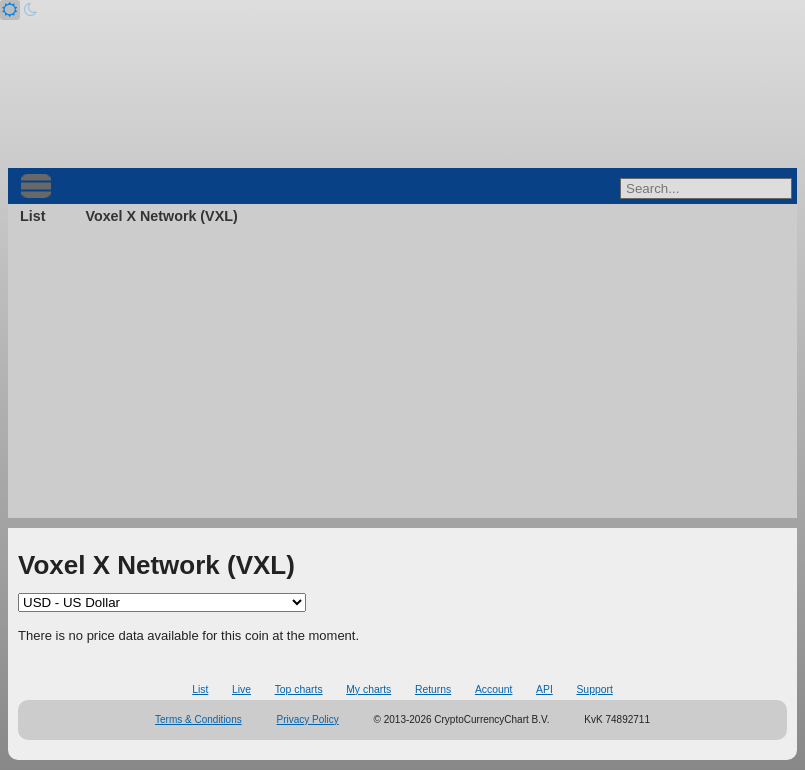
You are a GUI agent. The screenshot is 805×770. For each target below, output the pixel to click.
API (544, 689)
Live (241, 689)
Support (594, 689)
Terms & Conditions (198, 719)
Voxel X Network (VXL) (161, 216)
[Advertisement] (402, 378)
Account (494, 689)
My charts (368, 689)
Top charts (299, 689)
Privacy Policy (308, 719)
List (32, 216)
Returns (433, 689)
